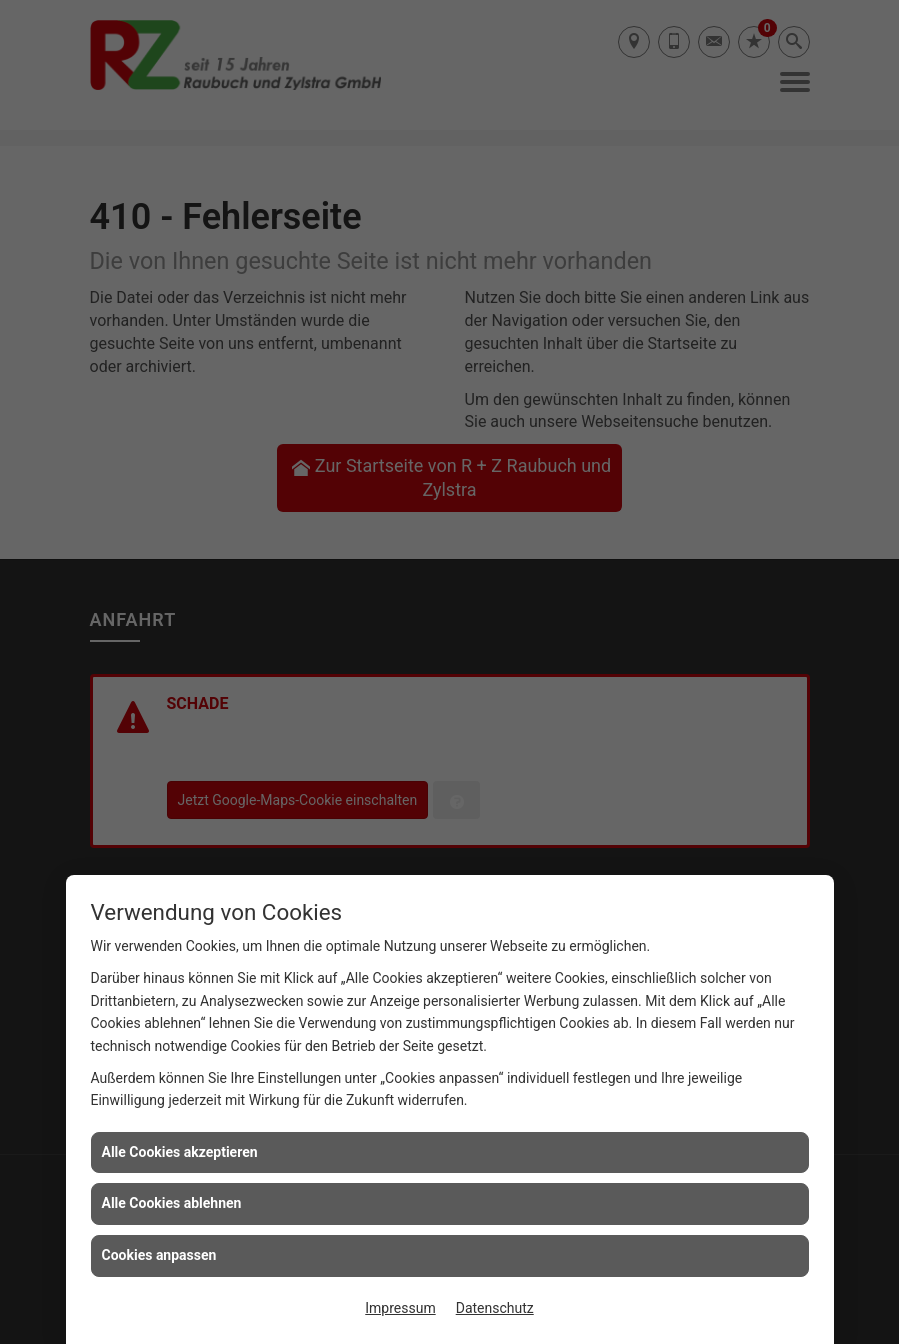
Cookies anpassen (159, 1255)
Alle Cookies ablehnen (172, 1203)
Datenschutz (495, 1308)
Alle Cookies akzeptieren (180, 1152)
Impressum (400, 1308)
